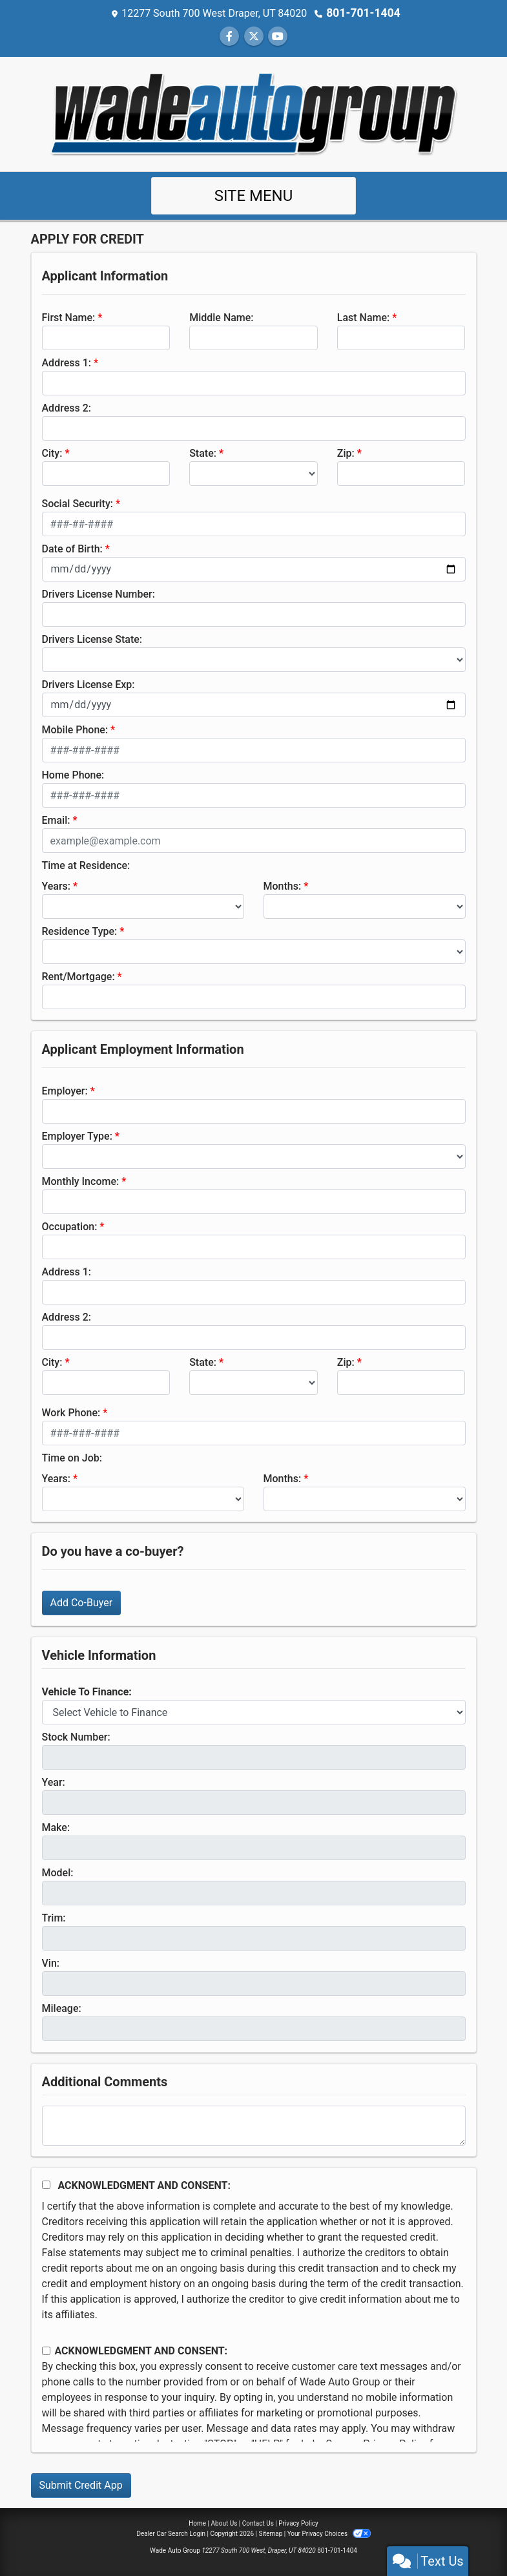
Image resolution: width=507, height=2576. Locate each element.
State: (202, 452)
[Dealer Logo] (254, 113)
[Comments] (254, 2125)
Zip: (346, 452)
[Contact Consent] (46, 2350)
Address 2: (66, 407)
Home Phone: (73, 774)
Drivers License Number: (98, 593)
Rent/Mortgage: (78, 976)
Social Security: (78, 503)
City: (52, 452)
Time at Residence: (86, 865)
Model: (58, 1872)
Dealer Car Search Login (170, 2533)
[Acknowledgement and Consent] (46, 2184)
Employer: (65, 1090)
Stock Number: (76, 1736)
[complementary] (468, 2537)
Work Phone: (71, 1412)
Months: (283, 885)
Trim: (54, 1917)
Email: (56, 819)
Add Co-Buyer (81, 1602)
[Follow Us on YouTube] (277, 36)
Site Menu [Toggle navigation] (253, 195)
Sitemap (270, 2533)
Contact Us (258, 2522)
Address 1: (66, 362)
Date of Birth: (72, 548)
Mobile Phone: (75, 729)
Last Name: (363, 317)
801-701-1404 (363, 12)
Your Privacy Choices (329, 2533)
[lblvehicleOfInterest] (254, 1711)
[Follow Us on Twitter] (254, 36)
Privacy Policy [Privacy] (298, 2522)
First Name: (69, 317)
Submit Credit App (81, 2484)
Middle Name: (221, 317)
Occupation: (70, 1226)
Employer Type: (77, 1135)
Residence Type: (80, 931)
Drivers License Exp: (88, 684)
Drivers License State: (92, 639)
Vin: (51, 1962)
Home (197, 2522)
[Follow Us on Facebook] (229, 36)
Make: (56, 1827)
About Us (224, 2522)
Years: (56, 885)
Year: (53, 1781)
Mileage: (61, 2008)
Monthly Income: (80, 1181)
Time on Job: (72, 1457)
